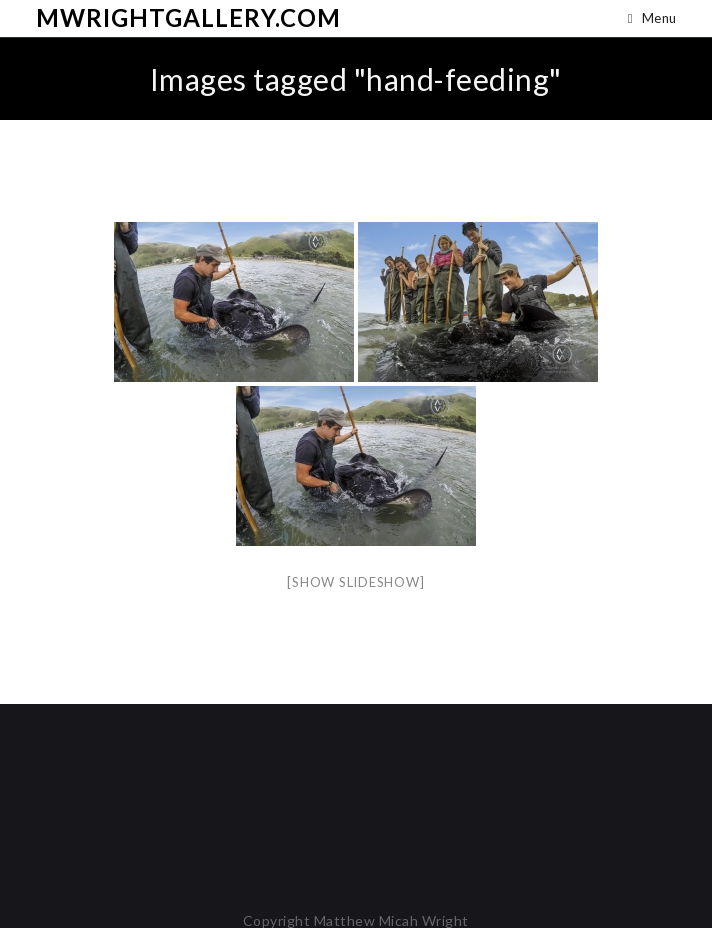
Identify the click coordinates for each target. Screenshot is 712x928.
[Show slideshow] (355, 582)
